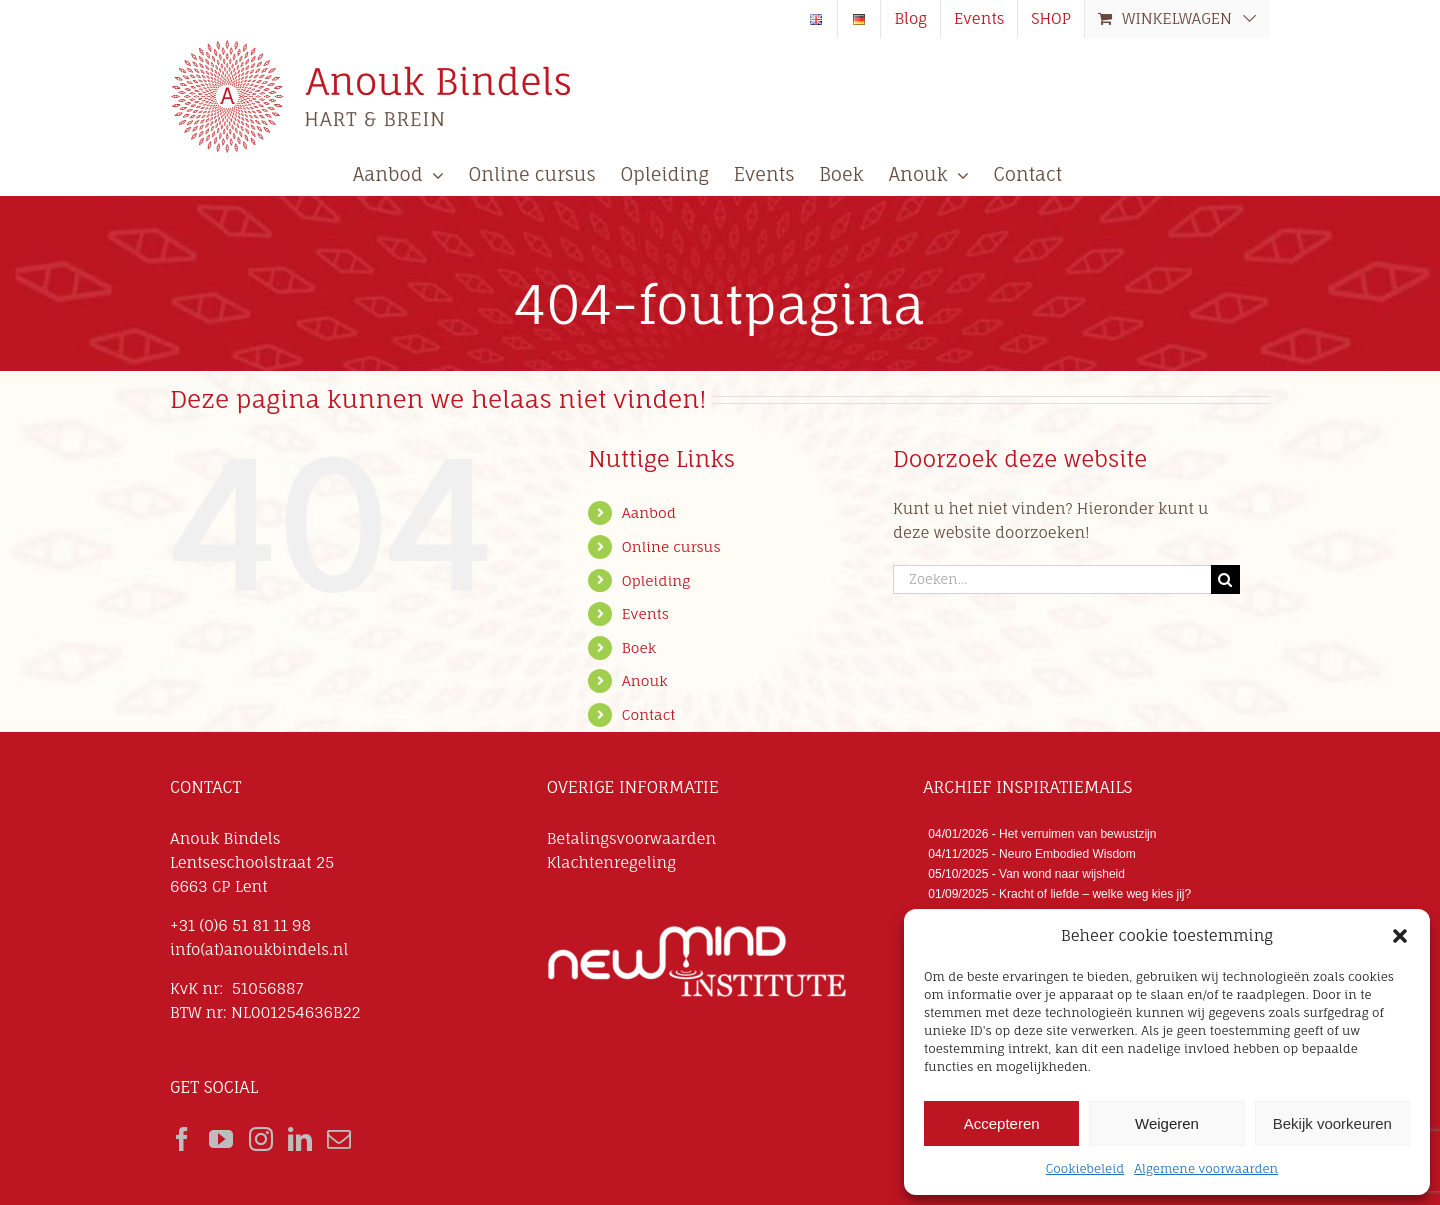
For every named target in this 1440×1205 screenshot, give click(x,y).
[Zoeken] (1225, 579)
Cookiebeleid (1085, 1168)
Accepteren (1002, 1123)
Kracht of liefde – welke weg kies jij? (1095, 894)
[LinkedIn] (300, 1139)
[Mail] (339, 1139)
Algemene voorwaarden (1206, 1168)
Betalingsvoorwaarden (631, 838)
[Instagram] (261, 1139)
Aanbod (649, 512)
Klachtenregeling (611, 862)
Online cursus (671, 546)
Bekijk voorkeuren (1332, 1123)
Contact (648, 714)
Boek (639, 647)
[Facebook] (182, 1139)
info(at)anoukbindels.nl (259, 949)
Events (645, 613)
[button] (1400, 936)
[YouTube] (221, 1139)
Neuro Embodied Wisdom (1067, 854)
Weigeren (1167, 1123)
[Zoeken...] (1052, 579)
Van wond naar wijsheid (1062, 874)
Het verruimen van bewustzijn (1077, 834)
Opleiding (656, 580)
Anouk (645, 680)
